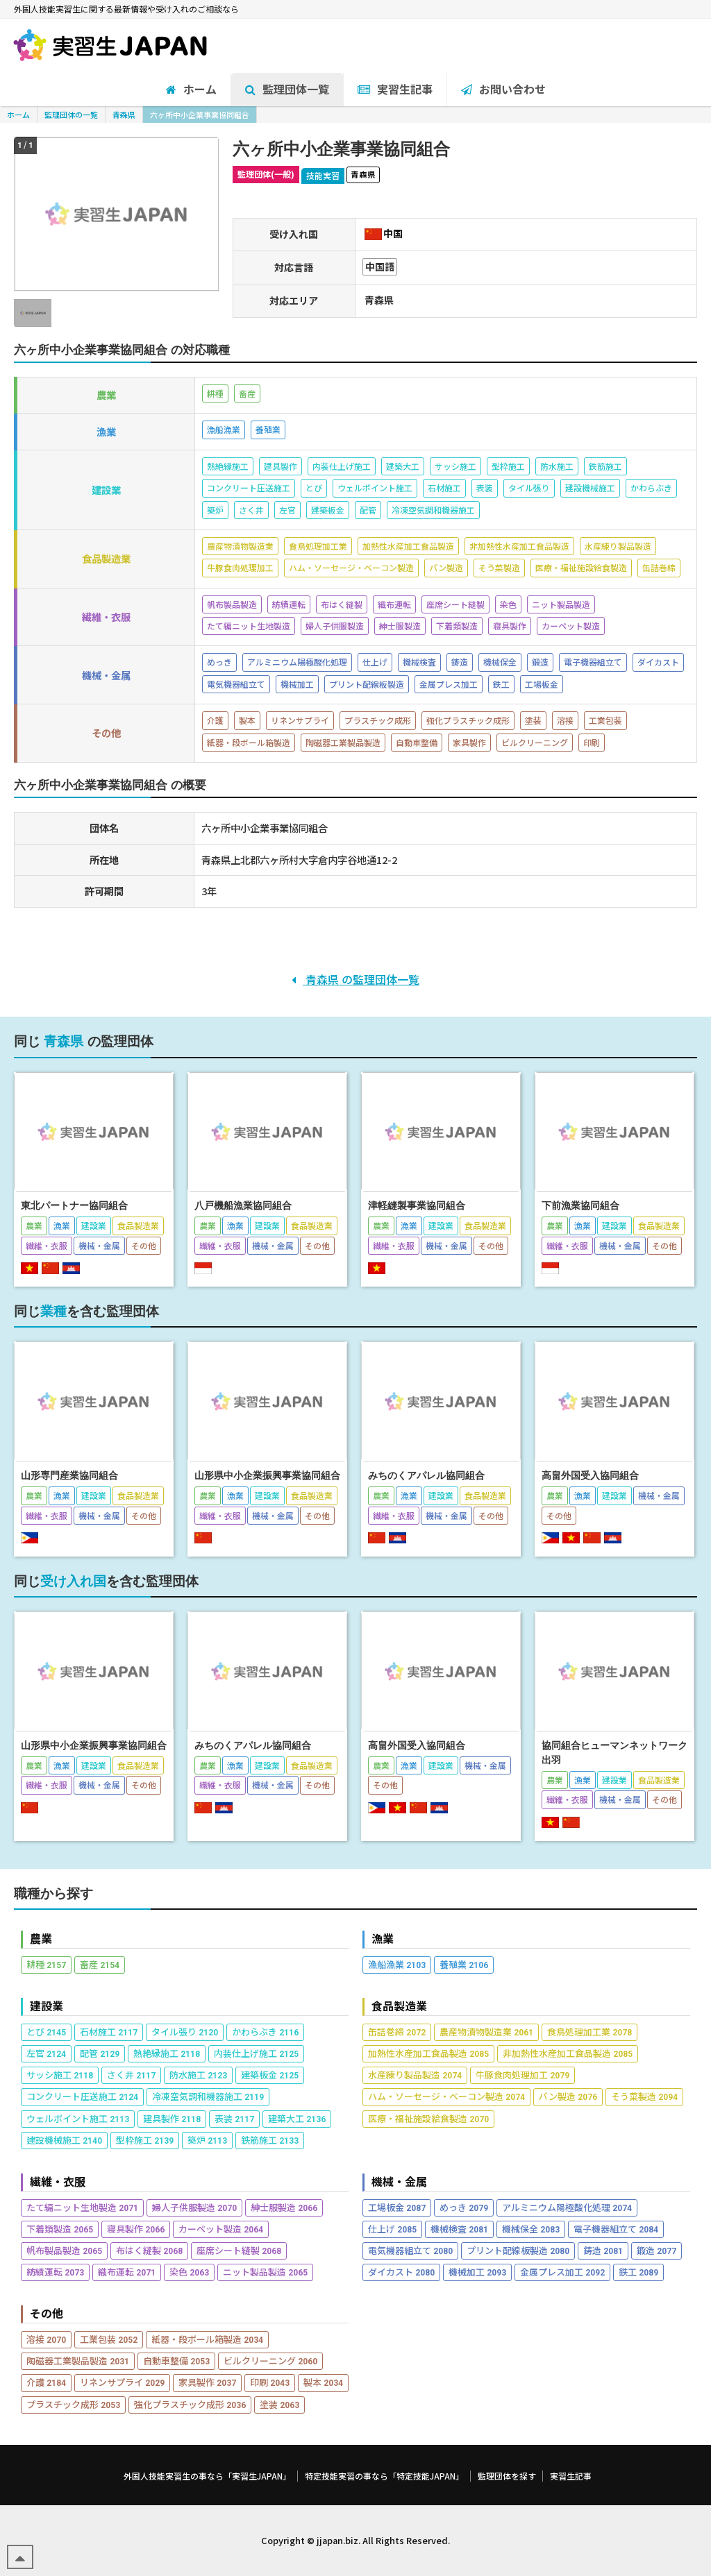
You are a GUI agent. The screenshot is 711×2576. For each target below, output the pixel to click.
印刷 (270, 2382)
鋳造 (603, 2250)
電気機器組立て (410, 2250)
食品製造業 (399, 2006)
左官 (46, 2053)
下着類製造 (59, 2228)
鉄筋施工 (270, 2139)
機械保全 (531, 2228)
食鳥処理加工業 (589, 2031)
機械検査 (459, 2228)
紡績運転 (55, 2271)
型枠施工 (145, 2139)
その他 (46, 2313)
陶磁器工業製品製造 (77, 2360)
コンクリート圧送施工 (82, 2096)
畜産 (99, 1964)
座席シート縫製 (238, 2250)
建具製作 (172, 2118)
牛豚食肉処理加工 (522, 2074)
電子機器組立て (616, 2228)
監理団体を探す (507, 2476)
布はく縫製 (149, 2250)
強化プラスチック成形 (190, 2404)
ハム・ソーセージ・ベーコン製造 (446, 2096)
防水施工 (198, 2074)
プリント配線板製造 (518, 2250)
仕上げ (392, 2228)
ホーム (18, 114)
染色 (189, 2271)
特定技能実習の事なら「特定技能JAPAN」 (384, 2476)
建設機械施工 (64, 2139)
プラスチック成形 (73, 2404)
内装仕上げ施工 (256, 2053)
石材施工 (108, 2031)
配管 (99, 2053)
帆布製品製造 (64, 2250)
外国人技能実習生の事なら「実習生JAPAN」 (207, 2476)
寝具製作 (136, 2228)
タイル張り (184, 2031)
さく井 (131, 2074)
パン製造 (568, 2096)
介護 (46, 2382)
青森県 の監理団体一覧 (355, 979)
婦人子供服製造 (194, 2207)
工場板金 (397, 2207)
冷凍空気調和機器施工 (208, 2096)
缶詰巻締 (397, 2031)
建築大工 (297, 2118)
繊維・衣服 (57, 2181)
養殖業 (464, 1964)
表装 (234, 2118)
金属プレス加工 (562, 2271)
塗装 (279, 2404)
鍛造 (656, 2250)
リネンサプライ (122, 2382)
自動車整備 (176, 2360)
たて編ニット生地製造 (82, 2207)
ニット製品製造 (265, 2271)
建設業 (46, 2006)
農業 (41, 1939)
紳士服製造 (284, 2207)
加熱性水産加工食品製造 (428, 2053)
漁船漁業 (397, 1964)
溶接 (46, 2339)
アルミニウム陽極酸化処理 (567, 2207)
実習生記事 (571, 2476)
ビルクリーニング (270, 2360)
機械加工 (477, 2271)
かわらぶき (265, 2031)
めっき (464, 2207)
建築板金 (270, 2074)
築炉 (207, 2139)
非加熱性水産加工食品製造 (568, 2053)
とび (46, 2031)
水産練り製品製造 (415, 2074)
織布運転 (127, 2271)
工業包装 (108, 2339)
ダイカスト (401, 2271)
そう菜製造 (644, 2096)
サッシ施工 (59, 2074)
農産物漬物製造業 (486, 2031)
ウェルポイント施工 (77, 2118)
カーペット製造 (220, 2228)
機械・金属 (399, 2181)
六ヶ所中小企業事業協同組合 (199, 114)
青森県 (123, 114)
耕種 (46, 1964)
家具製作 (207, 2382)
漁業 (382, 1939)
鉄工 (638, 2271)
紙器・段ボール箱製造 (207, 2339)
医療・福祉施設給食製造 (428, 2118)
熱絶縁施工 (166, 2053)
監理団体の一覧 (71, 114)
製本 (323, 2382)
